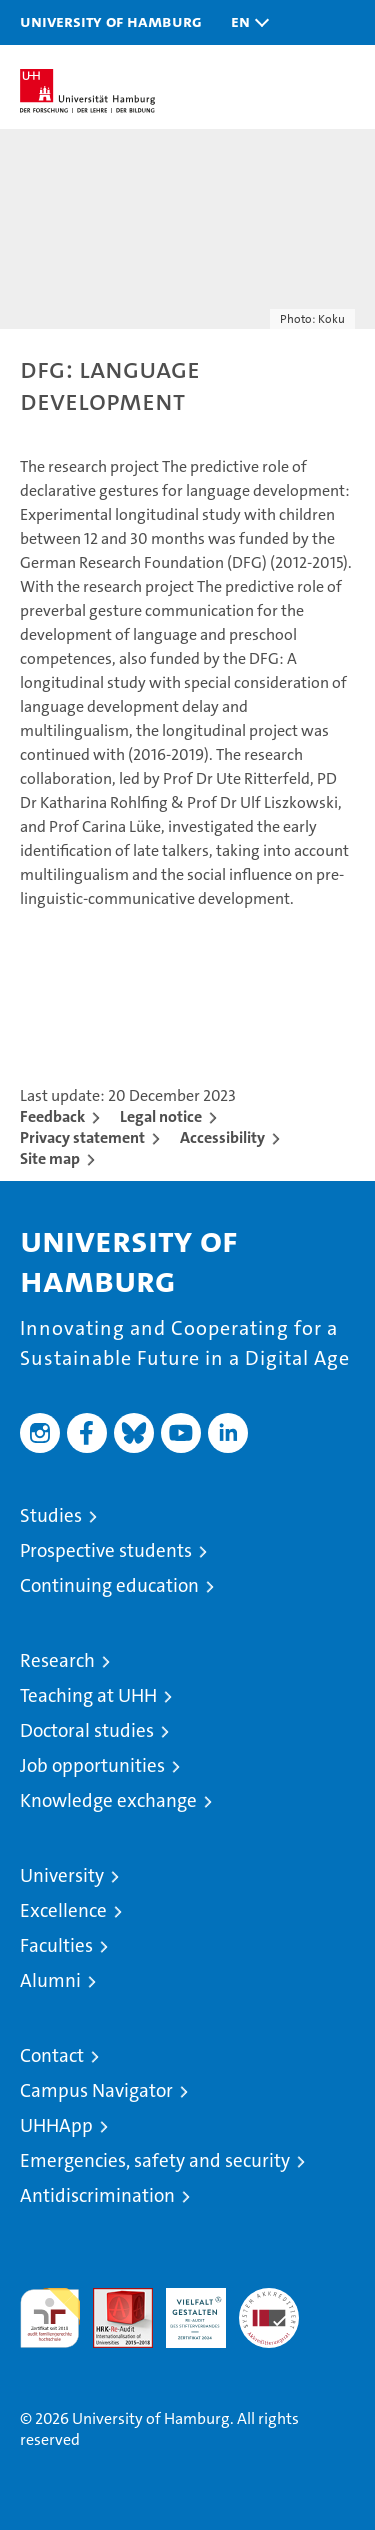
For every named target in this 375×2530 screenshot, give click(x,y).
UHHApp (56, 2125)
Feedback (52, 1116)
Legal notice (161, 1116)
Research (57, 1660)
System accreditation (269, 2309)
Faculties (56, 1945)
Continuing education (109, 1585)
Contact (52, 2055)
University (62, 1875)
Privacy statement (82, 1137)
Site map (50, 1158)
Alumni (50, 1980)
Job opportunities (92, 1765)
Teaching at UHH (88, 1695)
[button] (245, 22)
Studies (51, 1515)
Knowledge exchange (108, 1800)
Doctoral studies (87, 1730)
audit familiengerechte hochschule (50, 2318)
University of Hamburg (111, 21)
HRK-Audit (185, 2309)
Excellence (63, 1910)
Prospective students (106, 1550)
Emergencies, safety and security (155, 2160)
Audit (112, 2298)
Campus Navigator (96, 2090)
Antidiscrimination (97, 2195)
